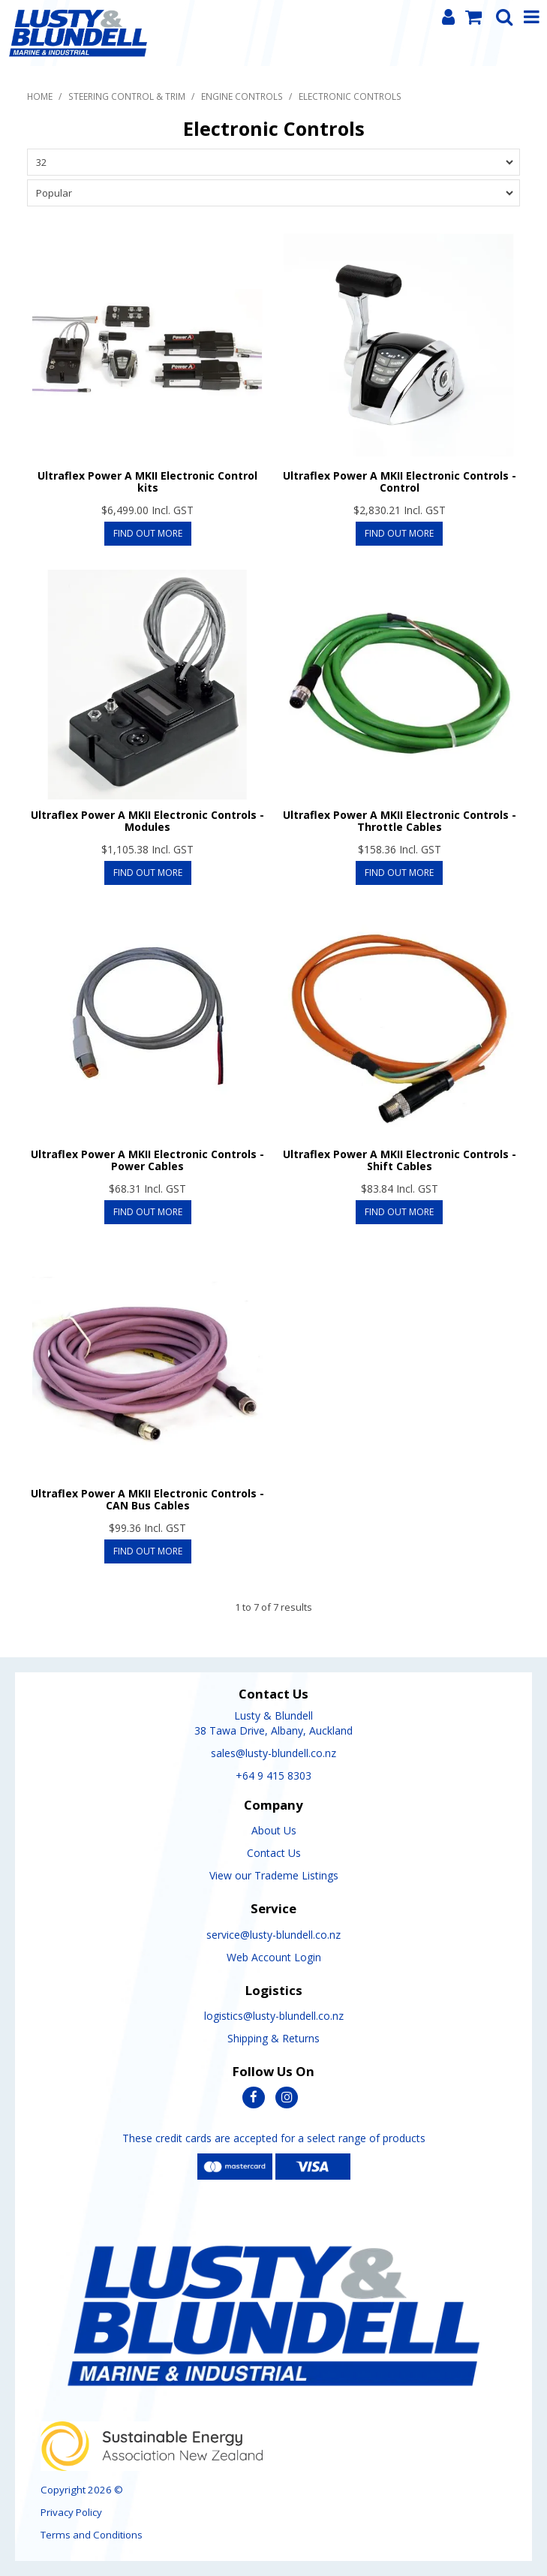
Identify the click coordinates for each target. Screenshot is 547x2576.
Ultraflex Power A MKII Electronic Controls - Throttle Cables (399, 820)
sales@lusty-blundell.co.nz (273, 1753)
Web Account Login (274, 1957)
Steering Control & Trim (126, 96)
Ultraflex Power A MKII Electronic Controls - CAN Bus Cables (147, 1499)
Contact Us (274, 1853)
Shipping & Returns (273, 2038)
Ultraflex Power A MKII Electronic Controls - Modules (147, 820)
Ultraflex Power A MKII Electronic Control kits (147, 481)
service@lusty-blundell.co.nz (273, 1934)
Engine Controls (242, 96)
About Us (273, 1830)
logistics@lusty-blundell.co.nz (274, 2016)
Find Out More (147, 533)
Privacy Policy (71, 2512)
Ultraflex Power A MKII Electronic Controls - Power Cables (147, 1159)
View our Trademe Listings (273, 1875)
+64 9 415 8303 (273, 1775)
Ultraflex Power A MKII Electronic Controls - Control (399, 481)
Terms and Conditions (92, 2534)
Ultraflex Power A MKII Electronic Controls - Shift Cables (399, 1159)
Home (40, 96)
